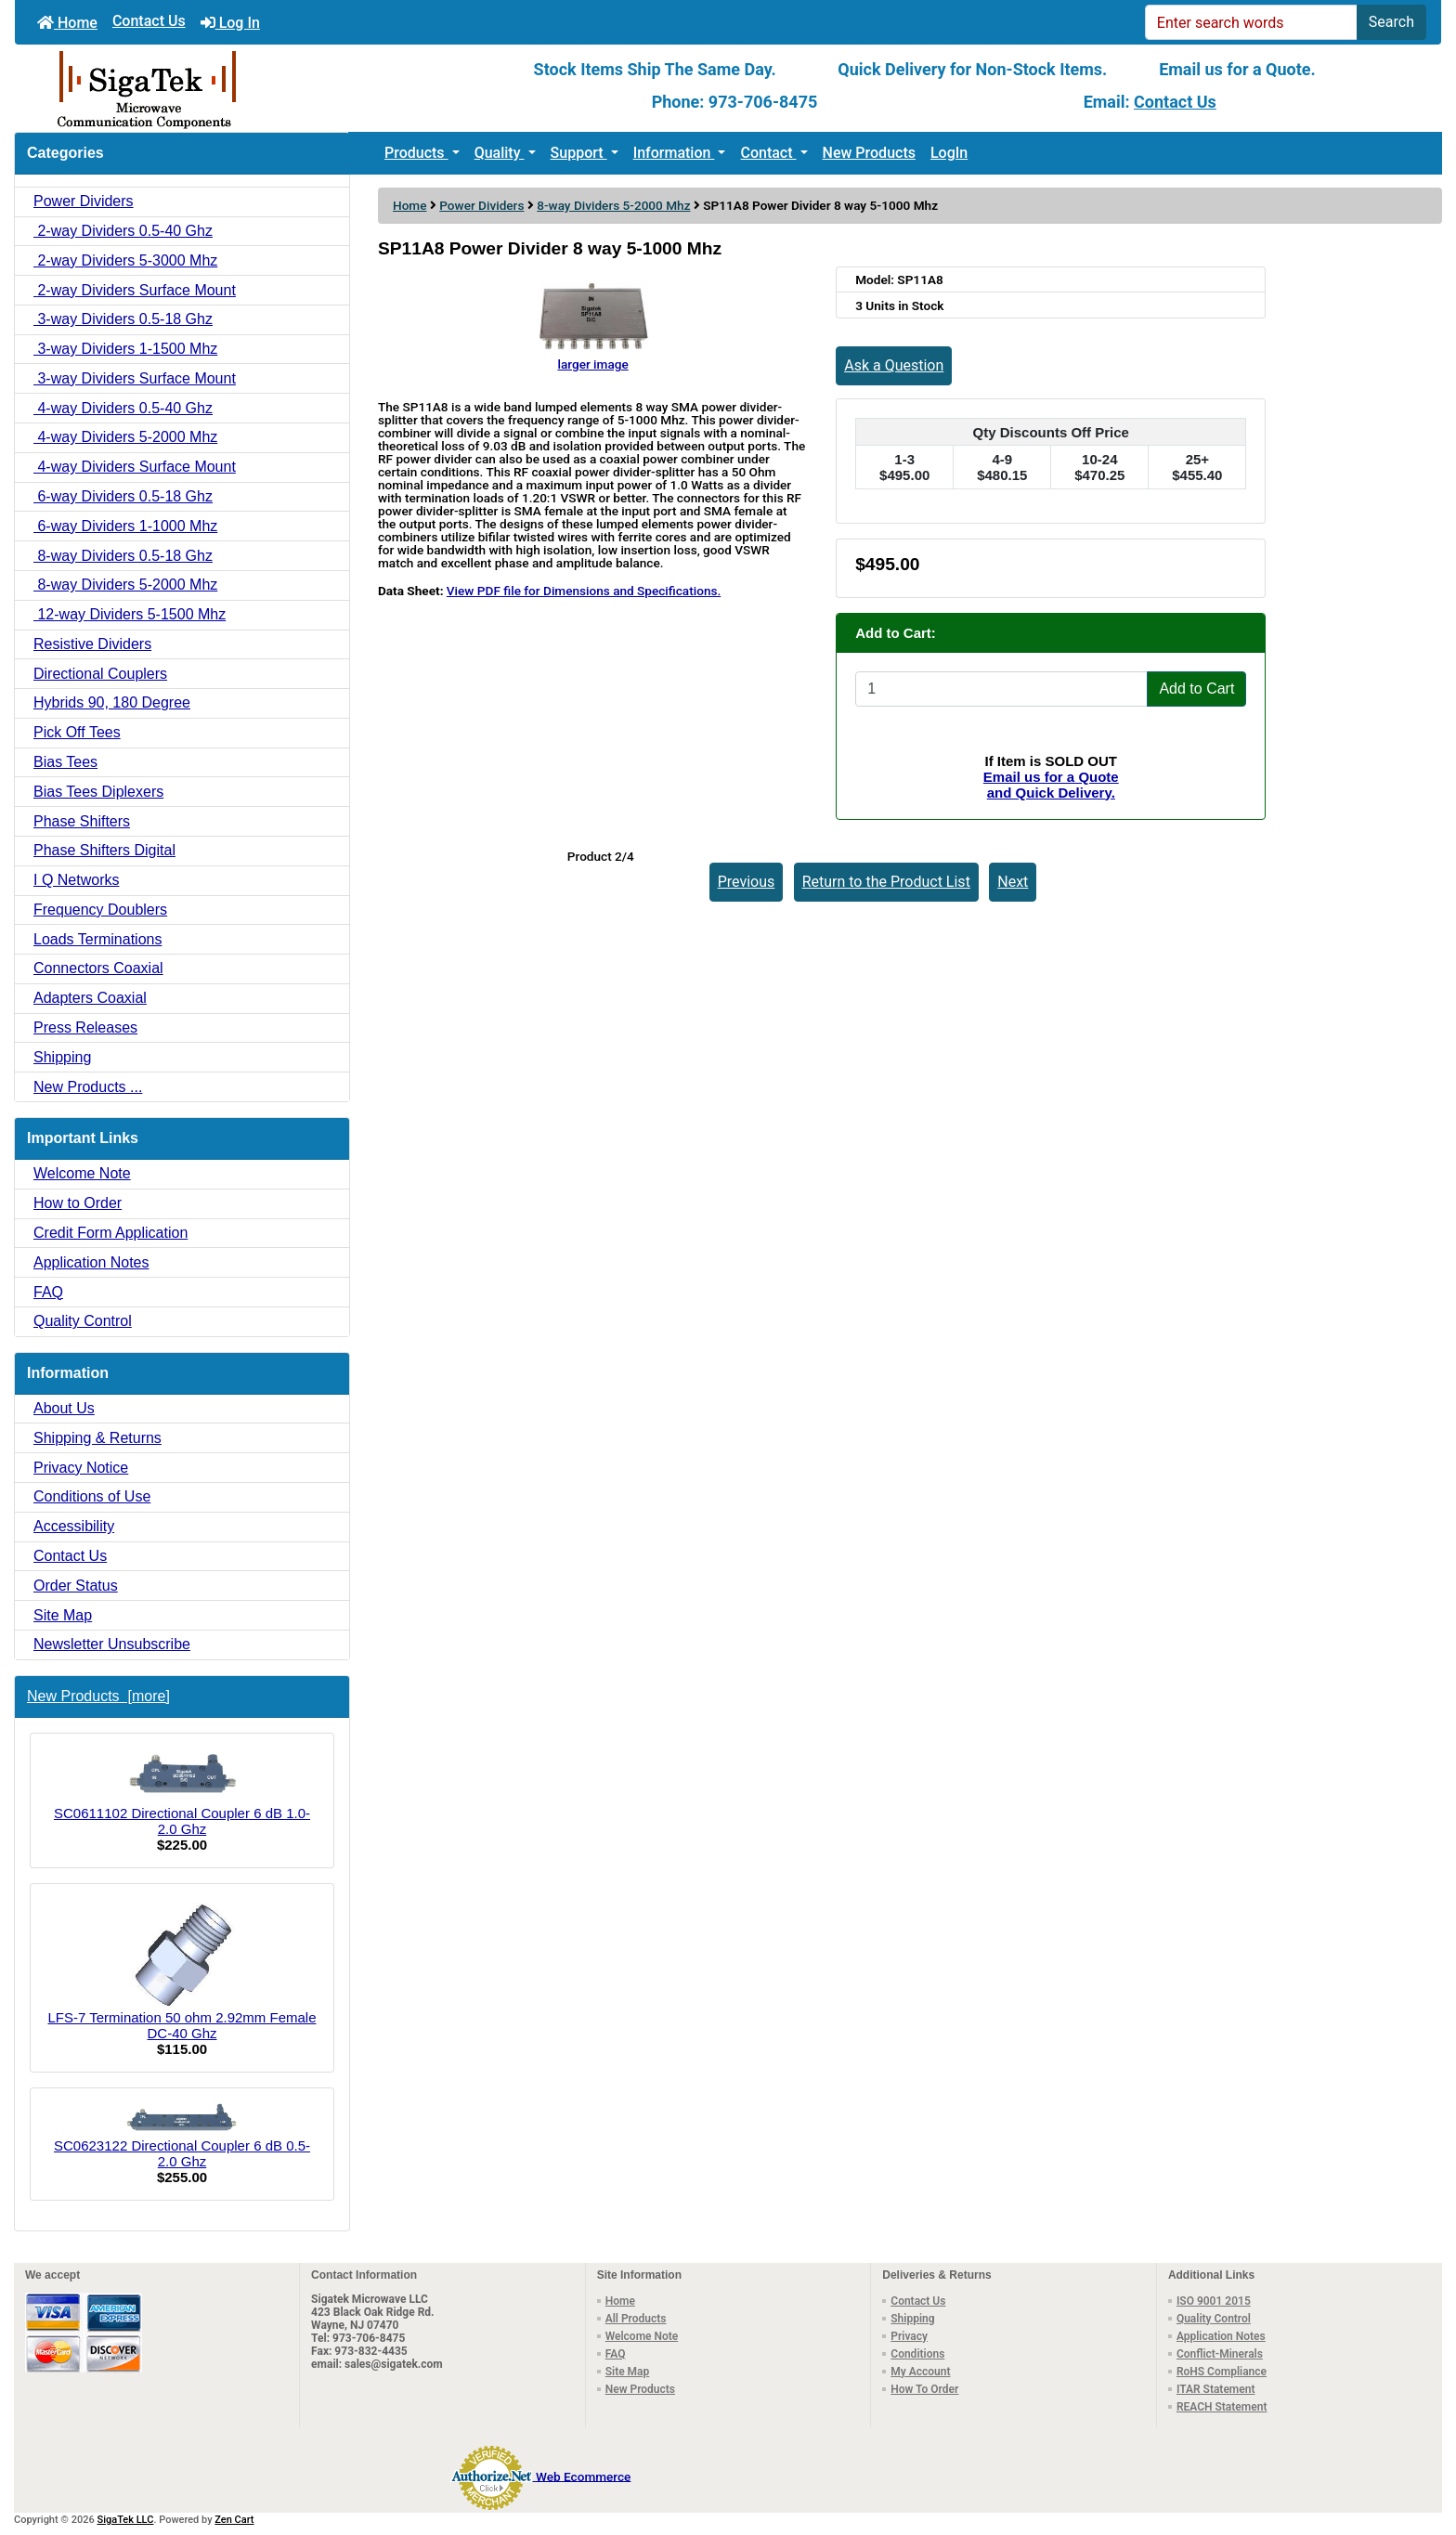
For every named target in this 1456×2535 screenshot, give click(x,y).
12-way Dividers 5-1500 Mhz (129, 614)
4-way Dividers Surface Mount (134, 466)
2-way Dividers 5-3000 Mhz (125, 260)
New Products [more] (98, 1696)
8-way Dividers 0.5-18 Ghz (123, 556)
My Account (920, 2371)
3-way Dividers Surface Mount (134, 378)
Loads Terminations (97, 939)
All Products (636, 2318)
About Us (64, 1408)
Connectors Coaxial (98, 968)
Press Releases (85, 1027)
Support (579, 153)
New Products (869, 153)
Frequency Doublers (100, 909)
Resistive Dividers (92, 644)
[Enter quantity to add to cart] (1001, 689)
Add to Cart (1196, 688)
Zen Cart (234, 2520)
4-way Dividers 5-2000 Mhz (125, 437)
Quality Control (82, 1321)
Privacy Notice (80, 1468)
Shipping (62, 1057)
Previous (746, 881)
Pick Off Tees (77, 732)
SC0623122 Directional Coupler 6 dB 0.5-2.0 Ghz (182, 2136)
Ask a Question (893, 365)
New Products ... (87, 1087)
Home (67, 23)
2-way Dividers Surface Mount (134, 290)
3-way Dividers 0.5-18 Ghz (123, 319)
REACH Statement (1222, 2406)
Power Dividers (481, 205)
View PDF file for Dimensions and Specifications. (584, 590)
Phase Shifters (81, 821)
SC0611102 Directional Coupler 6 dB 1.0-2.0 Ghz (182, 1792)
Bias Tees (65, 762)
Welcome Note (82, 1173)
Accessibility (73, 1526)
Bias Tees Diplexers (98, 792)
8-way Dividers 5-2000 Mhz (613, 205)
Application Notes (91, 1262)
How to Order (77, 1203)
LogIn (949, 153)
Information (674, 153)
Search (1391, 22)
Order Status (75, 1585)
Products (416, 153)
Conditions (917, 2353)
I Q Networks (76, 880)
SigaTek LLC (126, 2520)
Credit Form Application (110, 1233)
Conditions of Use (91, 1496)
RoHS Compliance (1221, 2371)
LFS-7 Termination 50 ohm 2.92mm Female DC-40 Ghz (181, 1970)
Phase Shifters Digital (104, 850)
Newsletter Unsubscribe (111, 1644)
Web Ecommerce (583, 2475)
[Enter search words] (1251, 22)
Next (1012, 881)
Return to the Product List (886, 881)
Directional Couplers (100, 674)
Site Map (62, 1615)
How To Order (924, 2389)
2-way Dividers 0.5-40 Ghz (123, 231)
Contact (768, 153)
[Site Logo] (252, 88)
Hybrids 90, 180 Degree (111, 702)
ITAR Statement (1215, 2389)
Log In (230, 23)
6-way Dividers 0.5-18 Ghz (123, 496)
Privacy (909, 2336)
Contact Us (149, 21)
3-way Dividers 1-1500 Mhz (125, 349)
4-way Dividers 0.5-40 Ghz (123, 408)
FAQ (48, 1292)
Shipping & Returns (97, 1438)
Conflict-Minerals (1219, 2353)
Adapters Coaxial (90, 998)
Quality (499, 153)
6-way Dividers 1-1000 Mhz (125, 526)
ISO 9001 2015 (1213, 2301)
